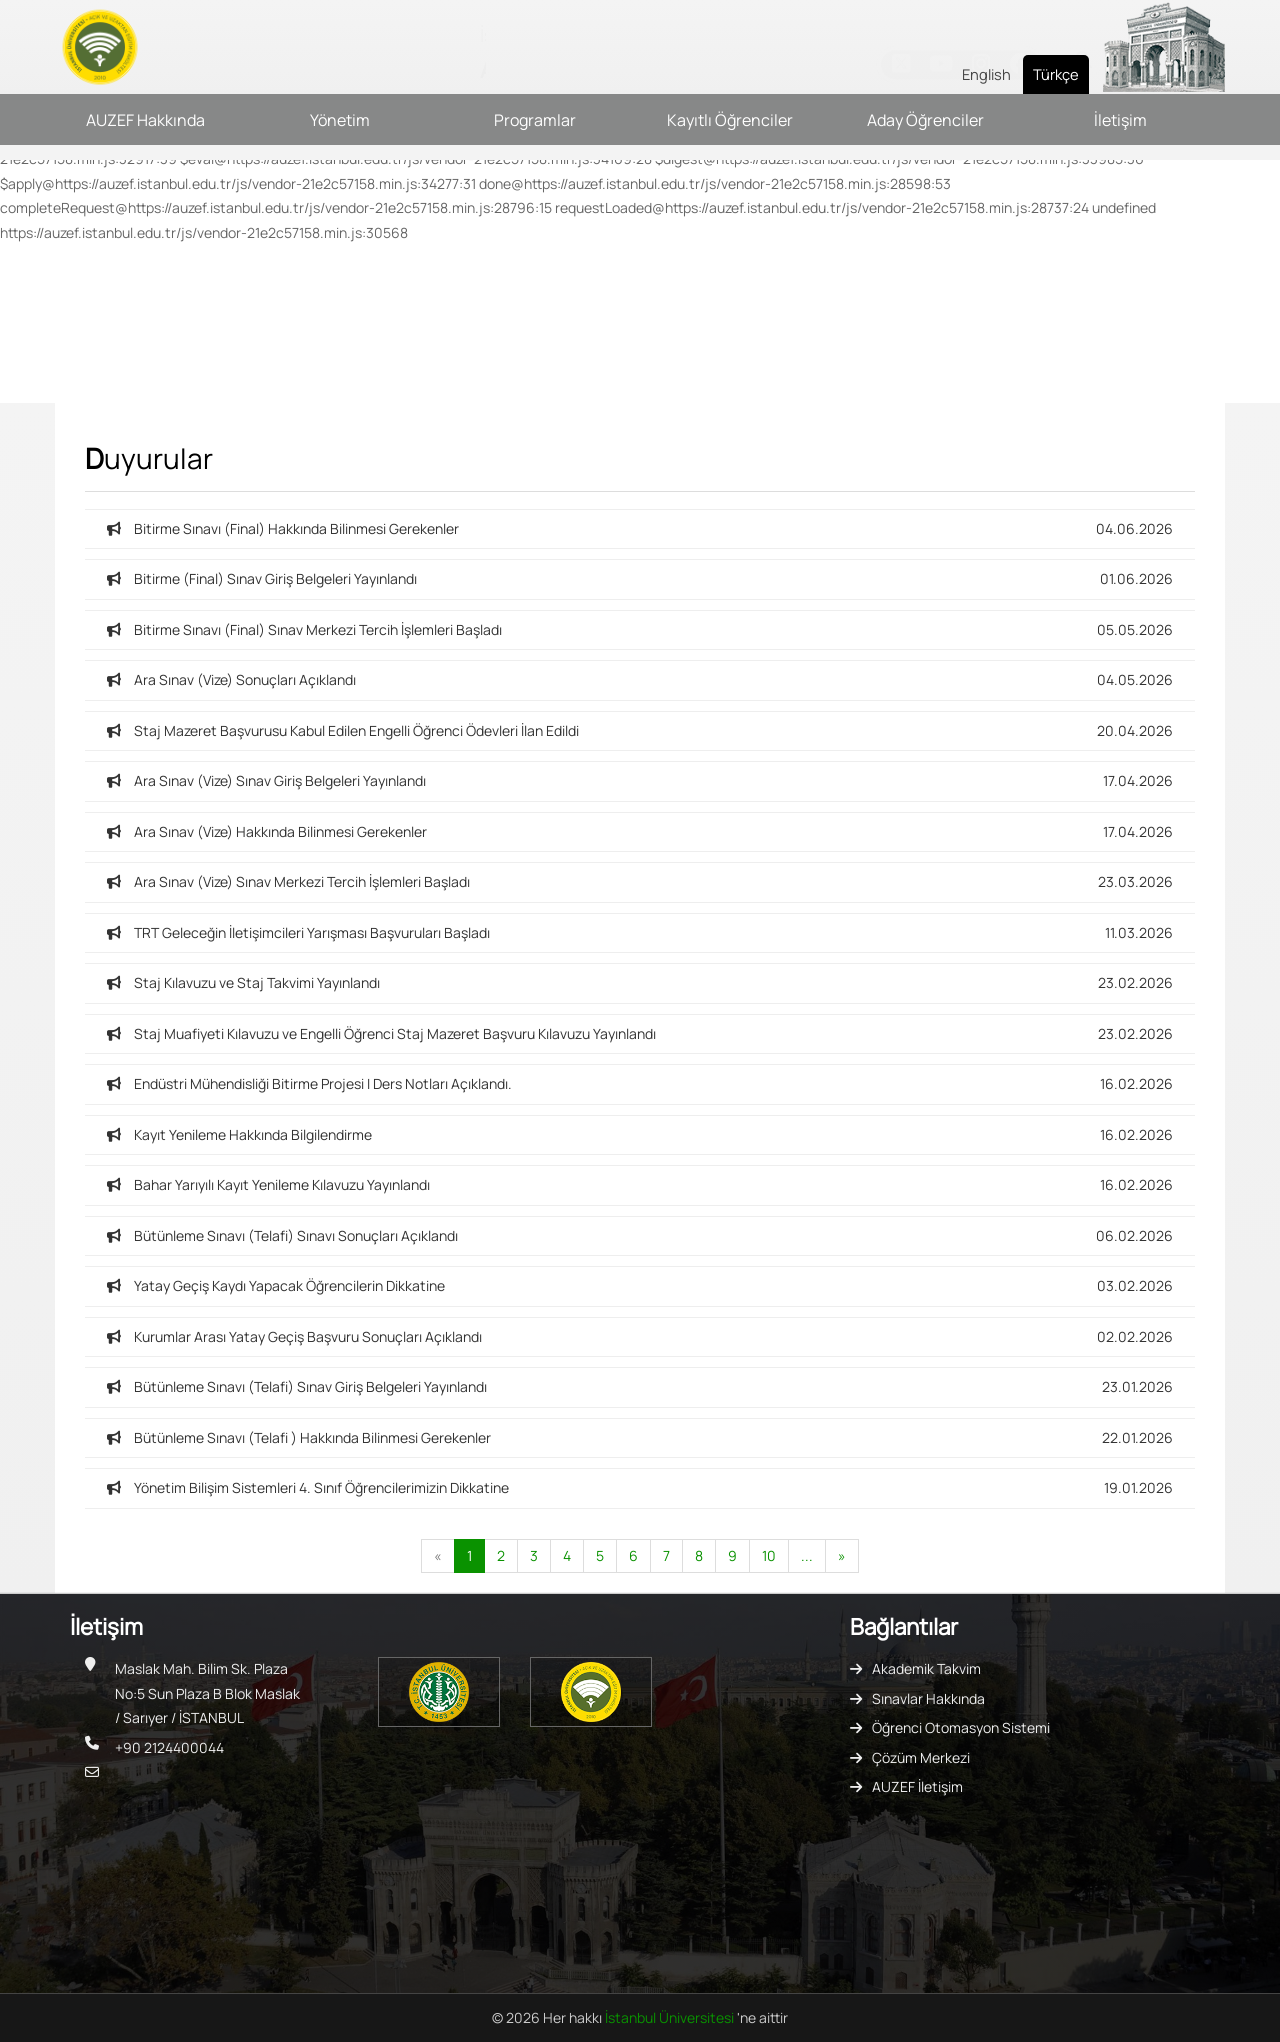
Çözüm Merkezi (921, 1757)
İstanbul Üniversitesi (671, 2017)
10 (769, 1555)
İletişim (1120, 120)
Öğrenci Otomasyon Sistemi (961, 1727)
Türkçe (1056, 74)
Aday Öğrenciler (925, 120)
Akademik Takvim (926, 1668)
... (807, 1555)
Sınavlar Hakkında (928, 1698)
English (986, 74)
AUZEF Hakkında (145, 120)
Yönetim (340, 120)
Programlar (535, 120)
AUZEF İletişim (917, 1786)
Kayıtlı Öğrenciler (730, 120)
